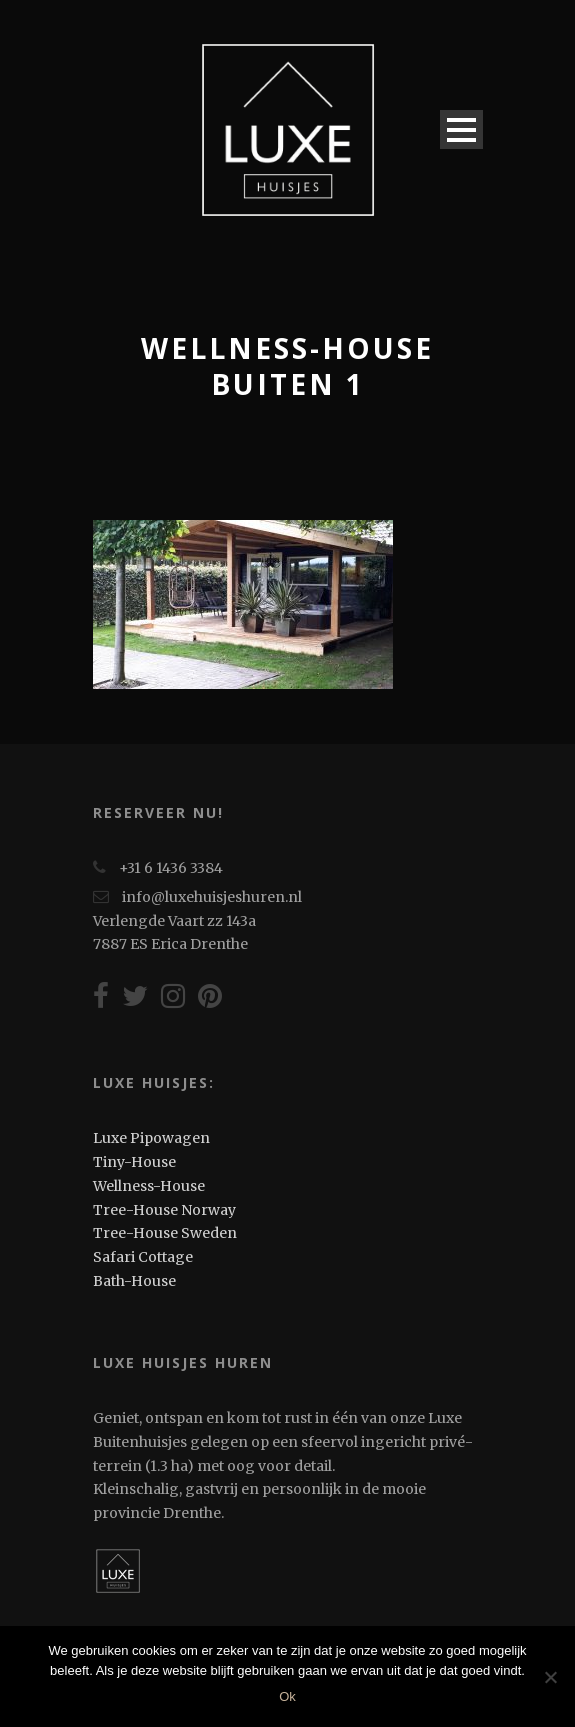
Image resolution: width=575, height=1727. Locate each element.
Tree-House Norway (164, 1210)
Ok (287, 1696)
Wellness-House (149, 1186)
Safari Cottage (143, 1257)
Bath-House (134, 1281)
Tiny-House (134, 1162)
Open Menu (461, 129)
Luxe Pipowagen (151, 1138)
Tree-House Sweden (165, 1233)
